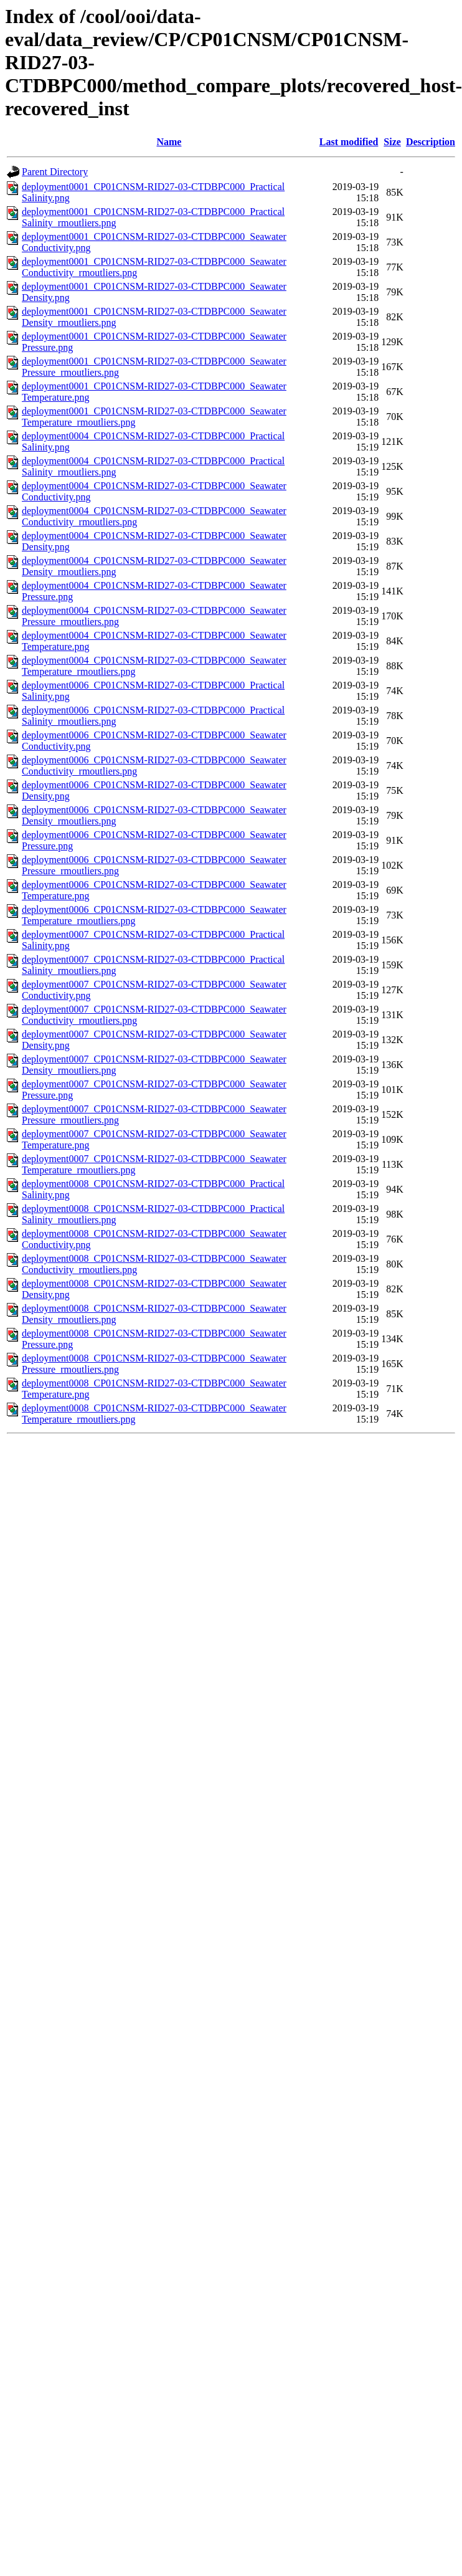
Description (430, 141)
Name (168, 141)
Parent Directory (55, 171)
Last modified (349, 141)
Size (392, 141)
